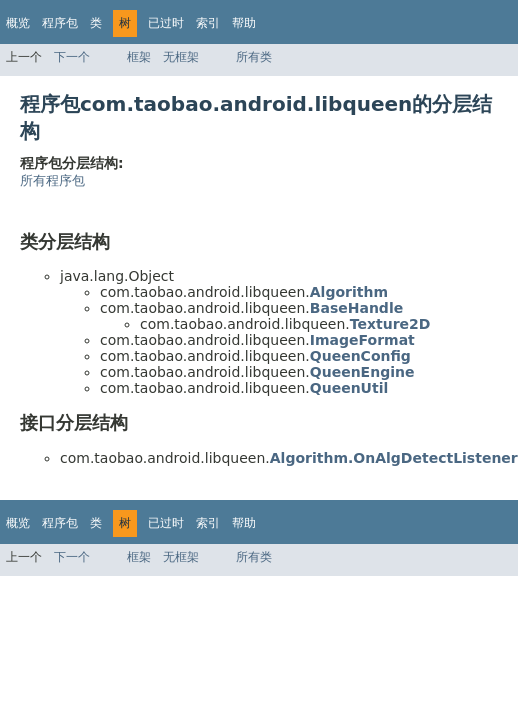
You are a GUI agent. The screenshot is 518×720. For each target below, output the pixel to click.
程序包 (60, 23)
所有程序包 (52, 180)
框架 (139, 57)
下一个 (72, 57)
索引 (208, 23)
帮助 (244, 23)
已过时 (166, 23)
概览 (18, 23)
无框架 (181, 57)
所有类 (254, 57)
